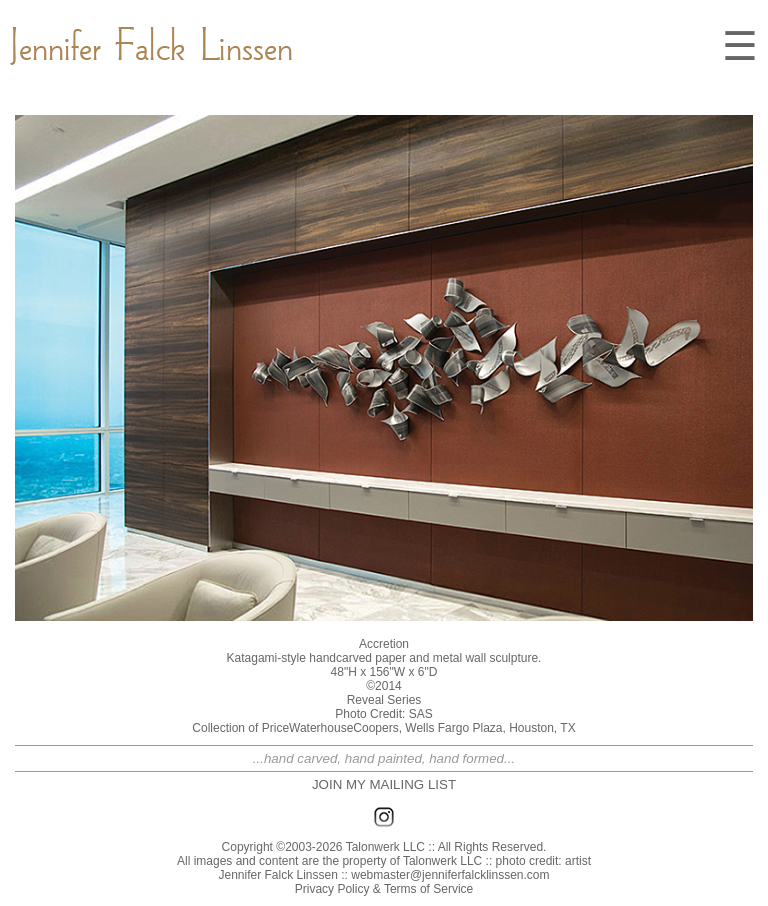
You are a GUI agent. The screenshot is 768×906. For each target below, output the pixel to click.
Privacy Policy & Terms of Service (384, 889)
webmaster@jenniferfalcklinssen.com (450, 875)
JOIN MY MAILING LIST (384, 784)
